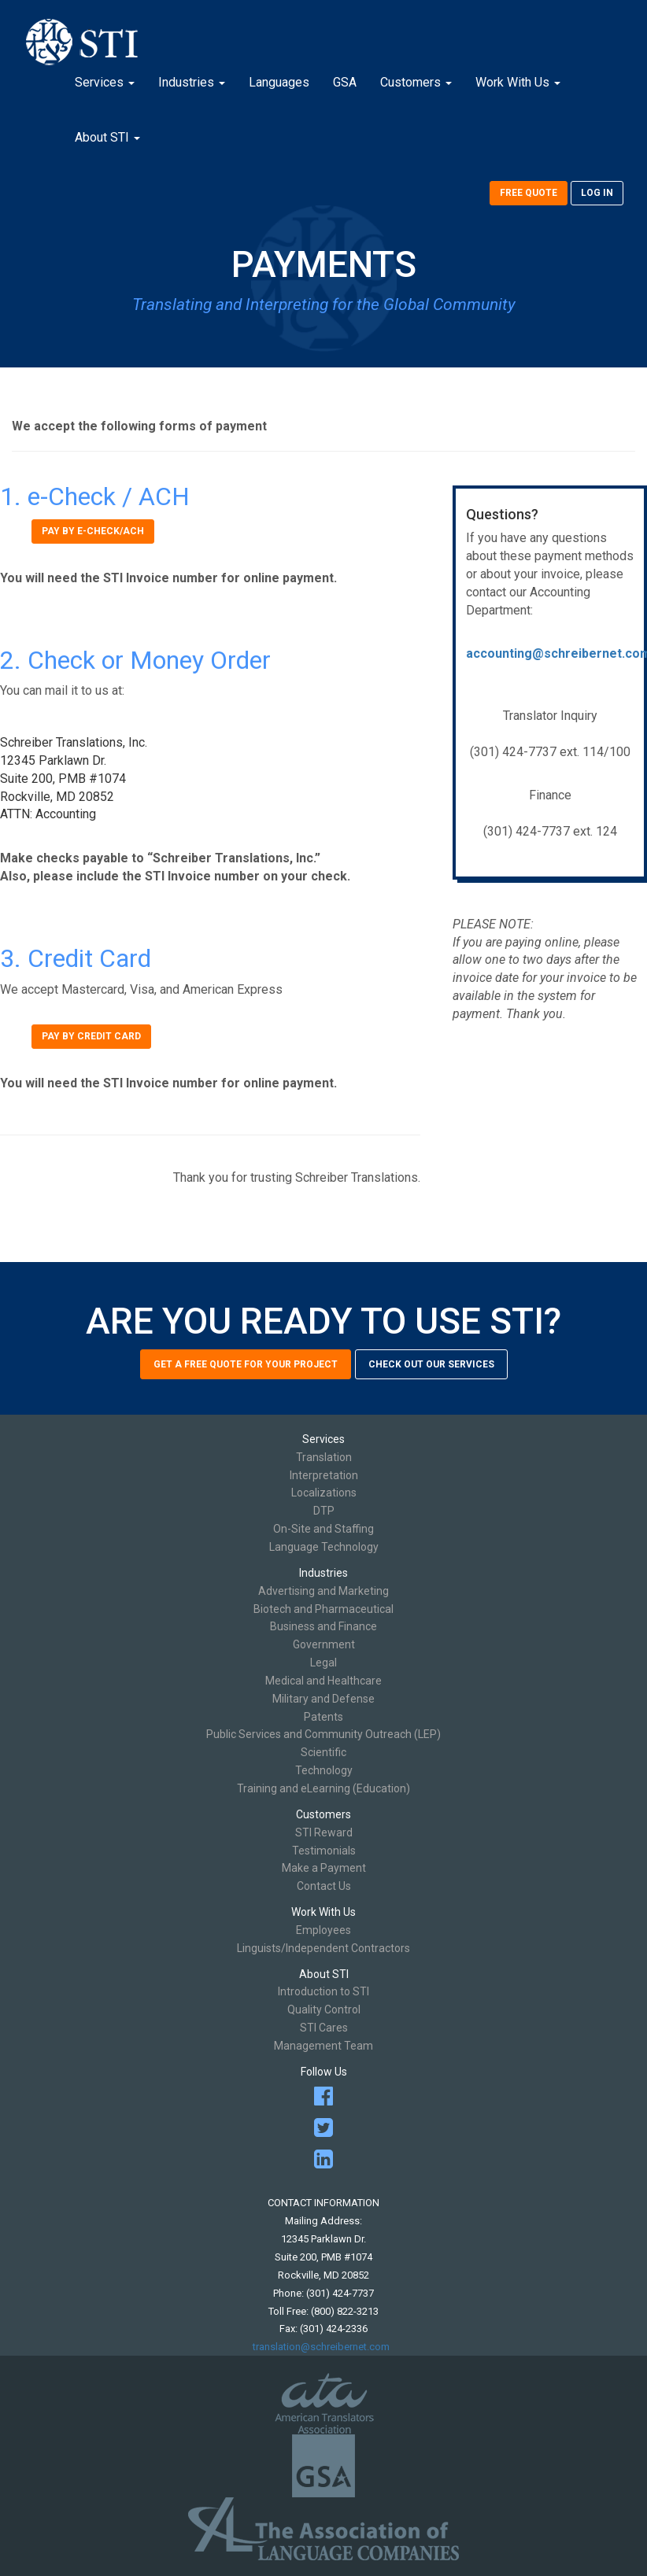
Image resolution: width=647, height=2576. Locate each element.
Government (324, 1644)
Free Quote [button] (528, 192)
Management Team (323, 2045)
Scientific (323, 1752)
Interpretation (324, 1475)
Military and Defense (323, 1698)
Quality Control (323, 2009)
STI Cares (324, 2027)
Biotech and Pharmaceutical (323, 1609)
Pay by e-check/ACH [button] (93, 531)
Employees (323, 1930)
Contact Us (324, 1886)
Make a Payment (324, 1868)
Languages (279, 82)
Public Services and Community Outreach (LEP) (323, 1734)
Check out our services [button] (431, 1364)
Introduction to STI (323, 1991)
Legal (323, 1662)
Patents (323, 1717)
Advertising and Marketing (323, 1591)
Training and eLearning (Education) (323, 1788)
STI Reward (324, 1832)
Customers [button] (416, 82)
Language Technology (324, 1547)
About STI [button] (107, 137)
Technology (324, 1770)
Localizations (324, 1492)
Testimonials (324, 1850)
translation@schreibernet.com (323, 2347)
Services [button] (105, 82)
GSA (345, 82)
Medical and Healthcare (323, 1680)
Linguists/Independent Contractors (323, 1948)
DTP (324, 1510)
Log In (597, 192)
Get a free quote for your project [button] (245, 1364)
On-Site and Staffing (323, 1528)
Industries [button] (191, 82)
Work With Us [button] (517, 82)
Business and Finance (323, 1626)
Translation (324, 1457)
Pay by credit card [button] (91, 1036)
